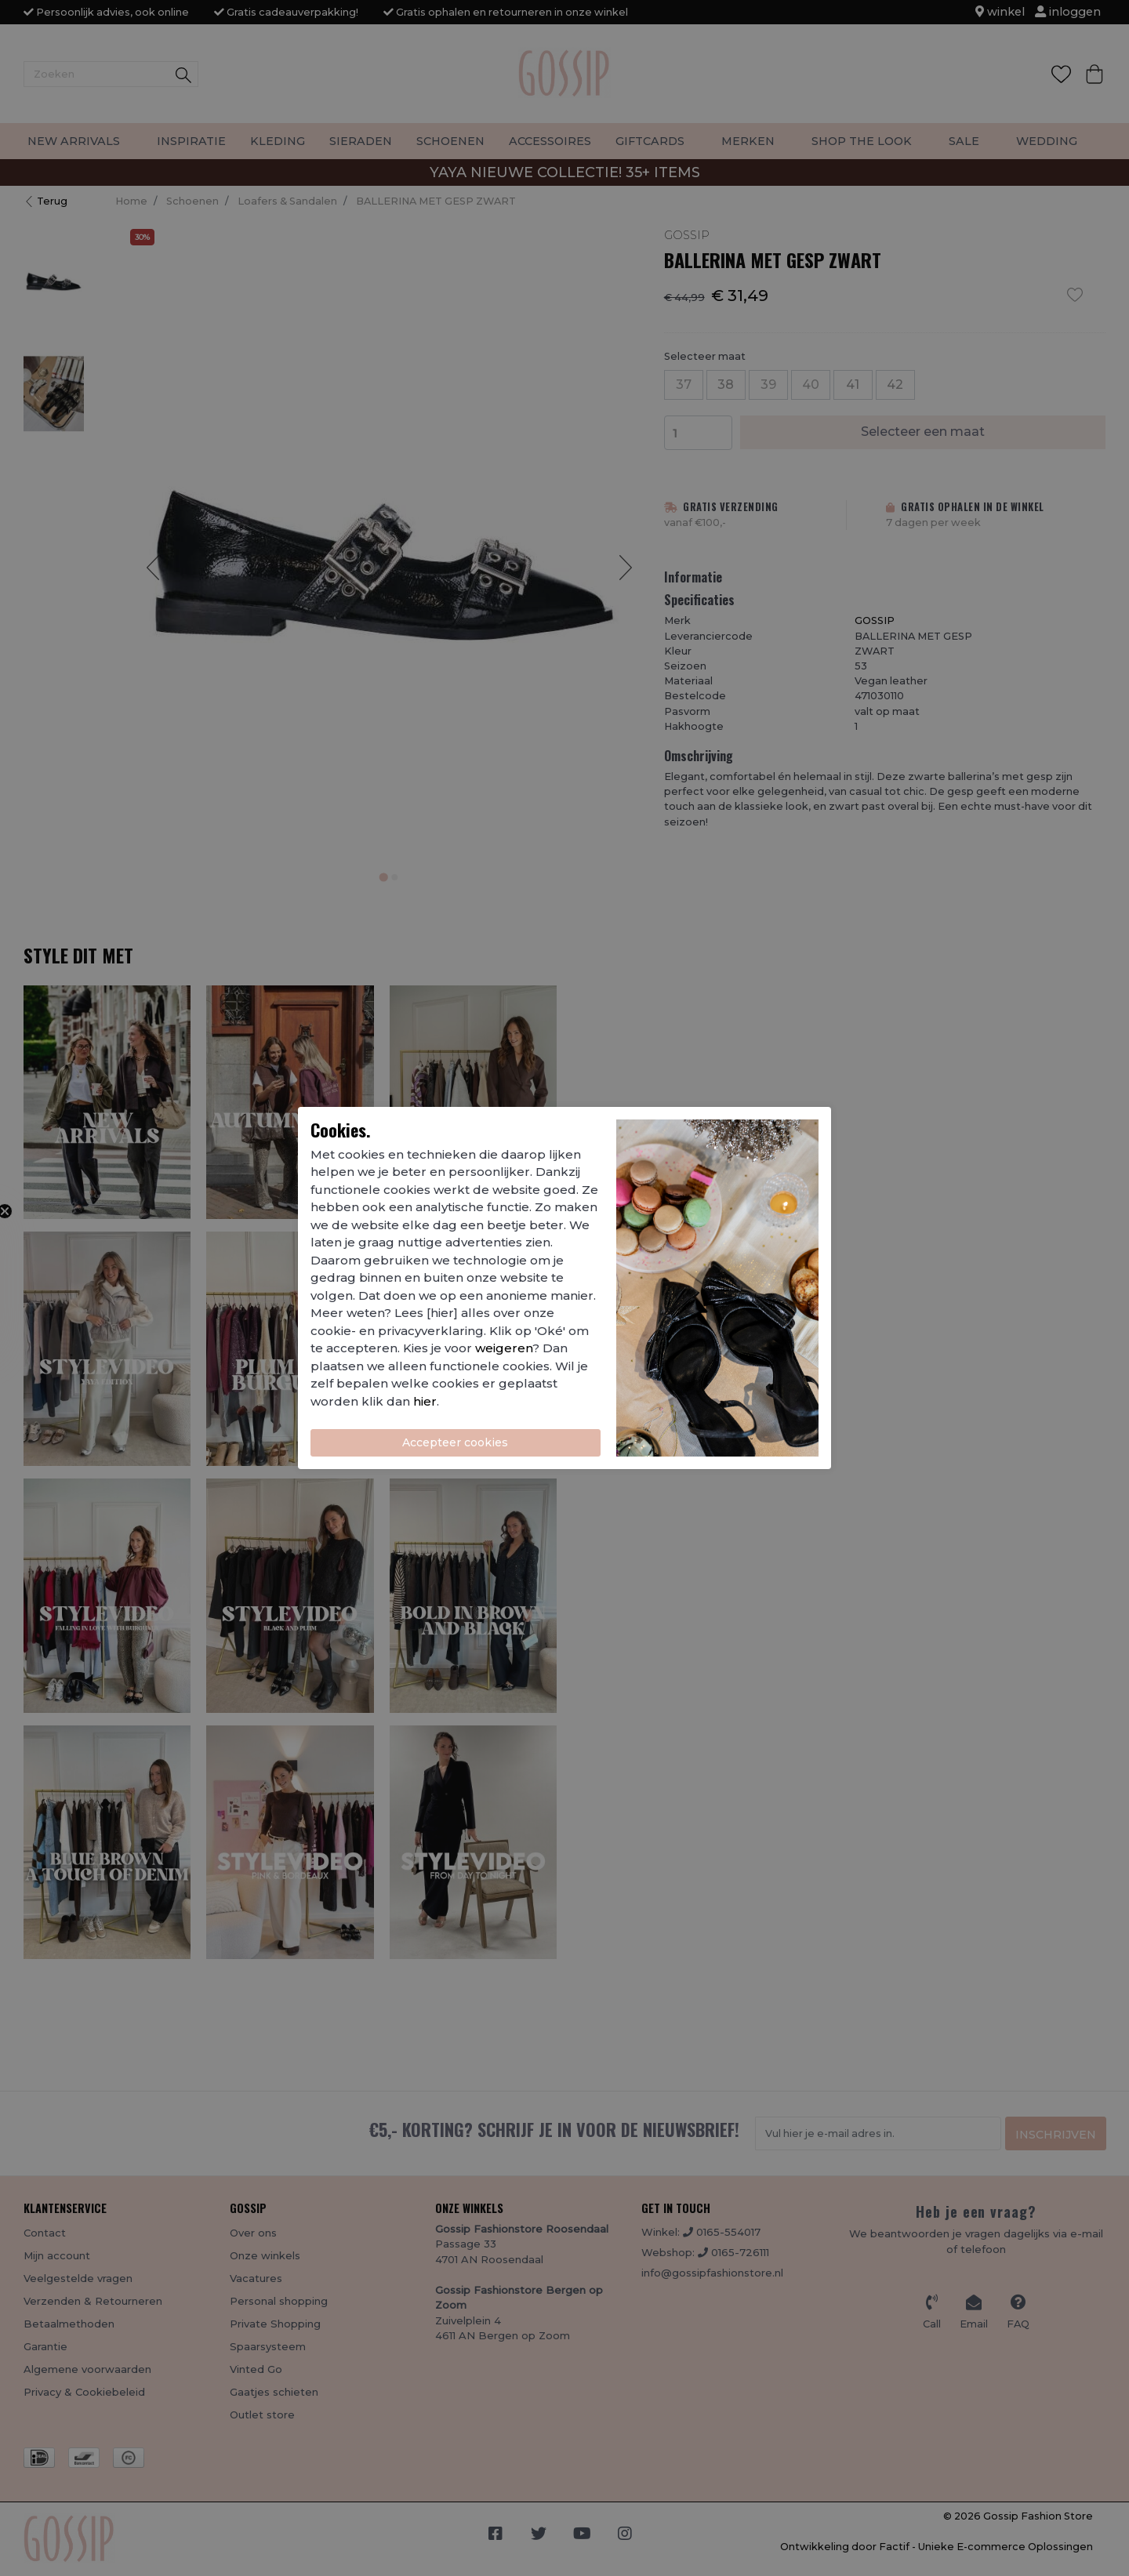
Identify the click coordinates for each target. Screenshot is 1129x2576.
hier (425, 1401)
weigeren (503, 1348)
